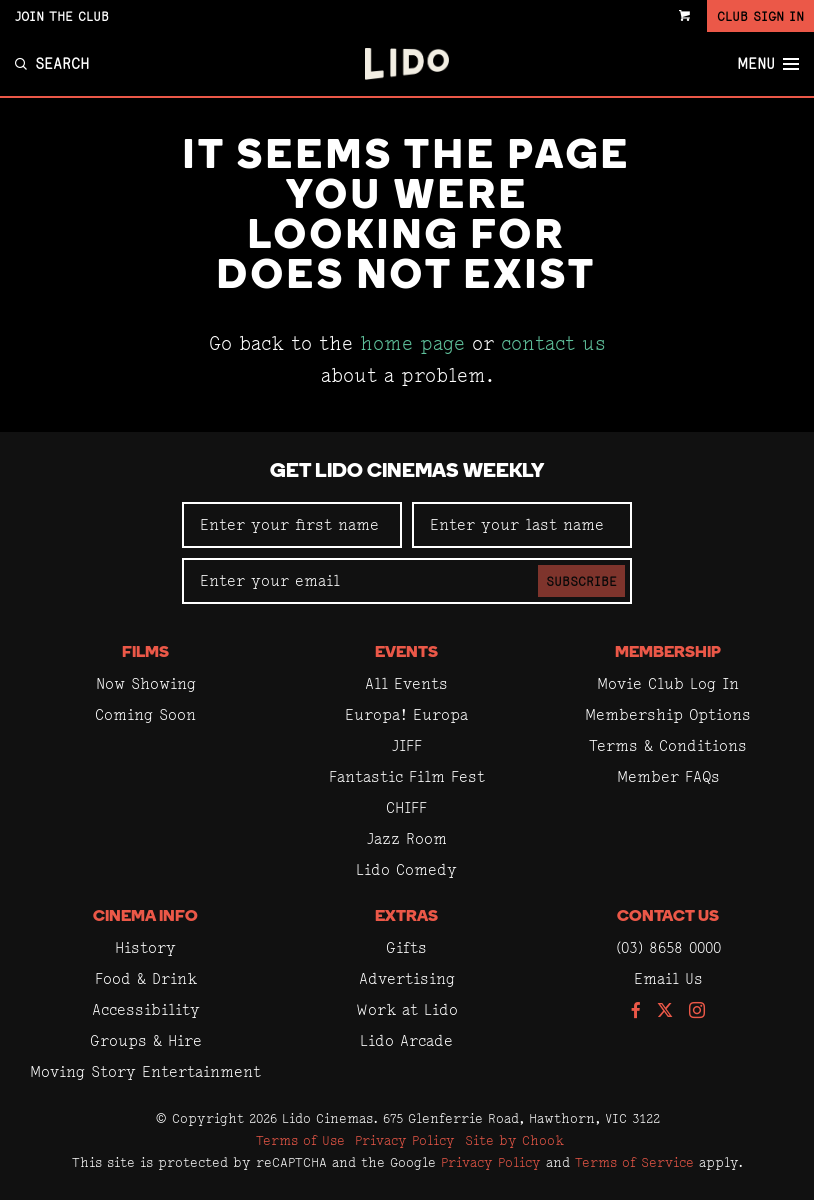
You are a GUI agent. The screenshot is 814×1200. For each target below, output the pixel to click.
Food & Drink (146, 978)
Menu (768, 64)
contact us (553, 343)
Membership (668, 653)
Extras (406, 917)
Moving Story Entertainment (145, 1071)
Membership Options (668, 714)
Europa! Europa (406, 714)
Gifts (406, 947)
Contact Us (668, 917)
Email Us (668, 978)
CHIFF (406, 807)
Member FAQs (668, 776)
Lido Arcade (406, 1040)
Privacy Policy (405, 1140)
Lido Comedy (406, 869)
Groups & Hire (146, 1040)
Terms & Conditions (668, 745)
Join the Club (62, 16)
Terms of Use (300, 1140)
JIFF (407, 745)
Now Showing (146, 683)
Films (145, 653)
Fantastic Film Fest (407, 776)
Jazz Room (407, 838)
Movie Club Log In (668, 683)
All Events (406, 683)
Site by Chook (514, 1140)
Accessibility (146, 1009)
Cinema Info (145, 917)
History (145, 947)
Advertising (407, 978)
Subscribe (581, 581)
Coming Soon (145, 714)
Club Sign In (760, 16)
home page (412, 343)
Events (406, 653)
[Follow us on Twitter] (665, 1011)
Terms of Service (634, 1162)
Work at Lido (407, 1009)
